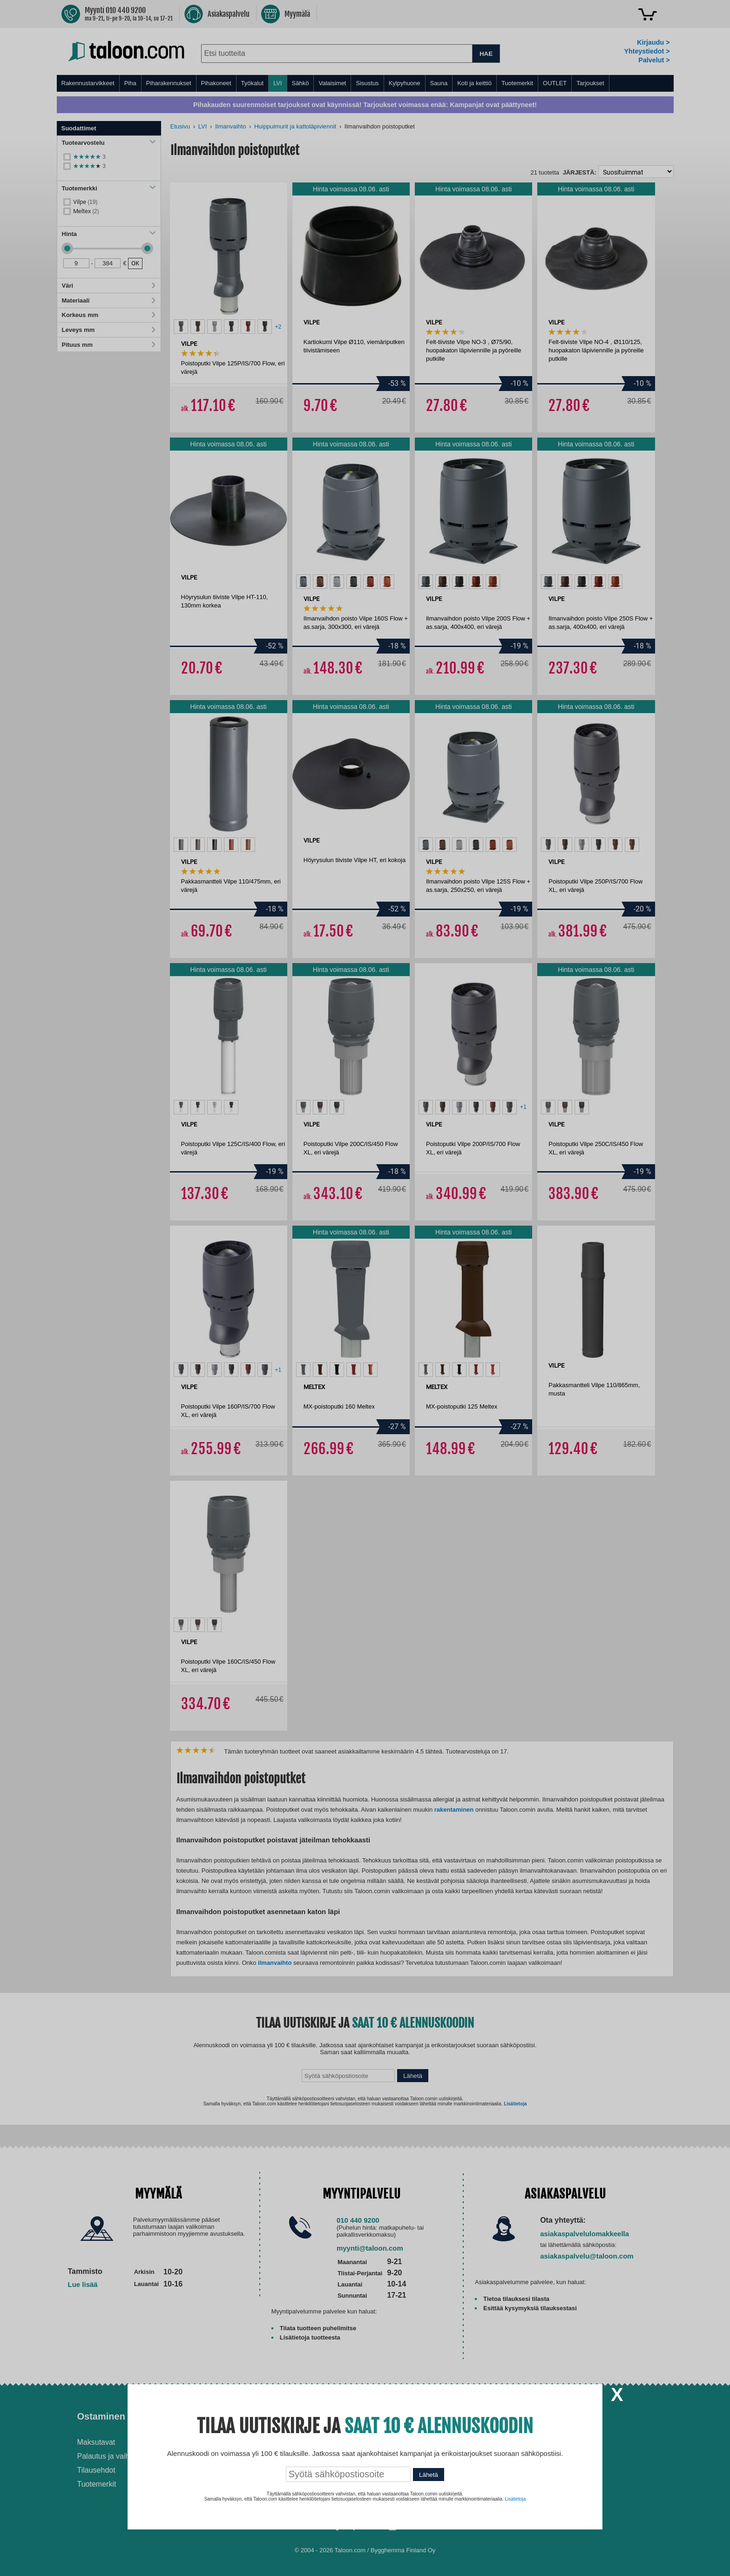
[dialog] (365, 1288)
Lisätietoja (515, 2499)
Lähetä (428, 2474)
